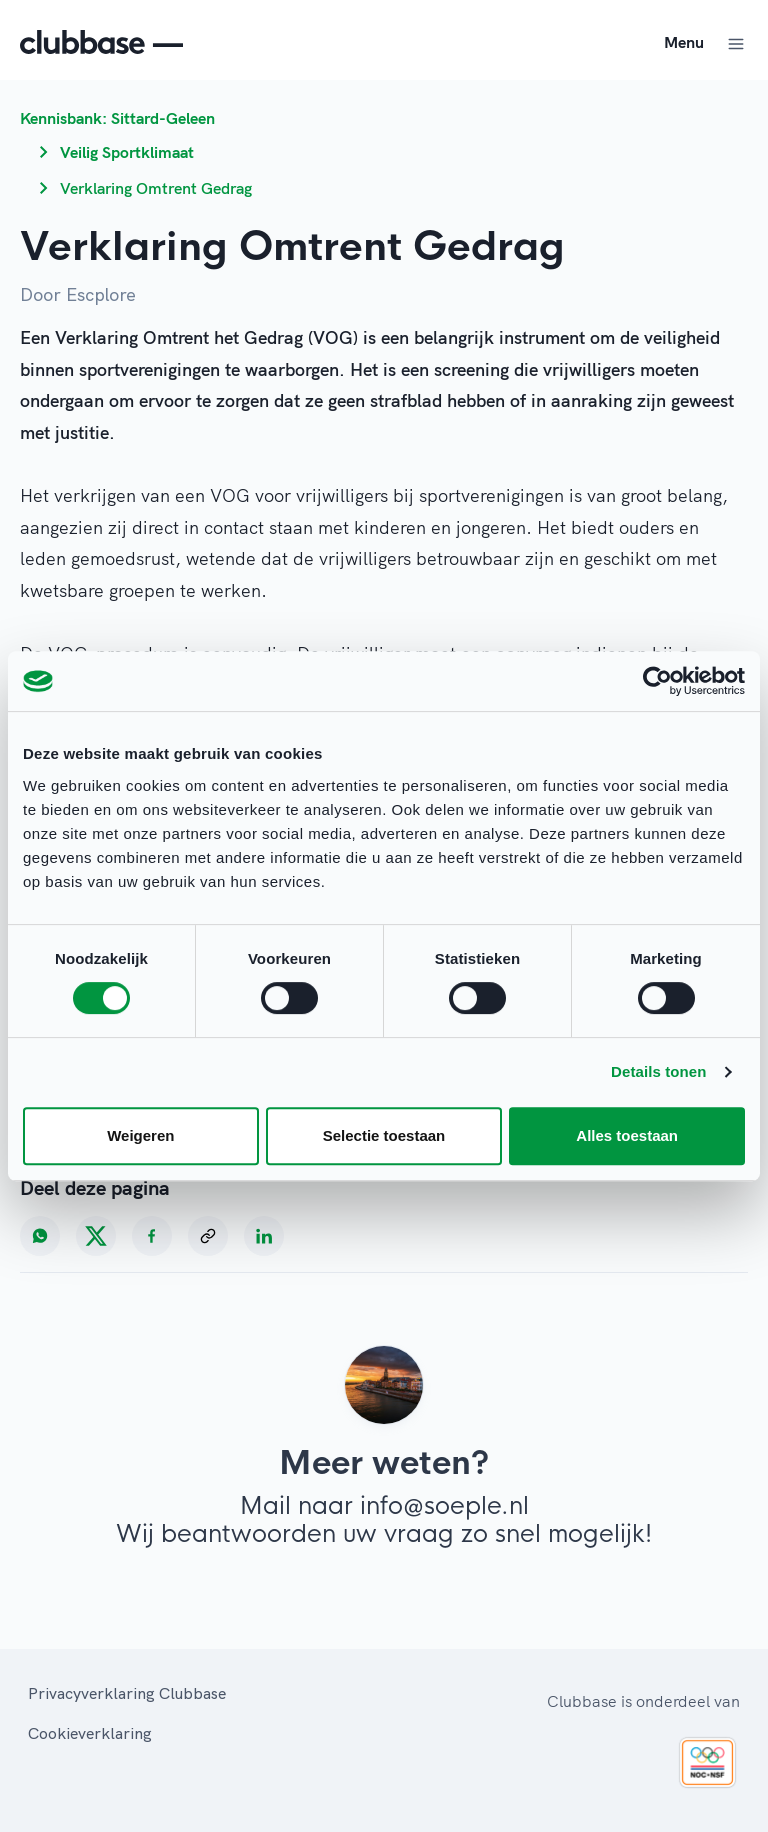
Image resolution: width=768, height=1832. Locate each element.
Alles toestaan (627, 1135)
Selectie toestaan (384, 1135)
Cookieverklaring (90, 1733)
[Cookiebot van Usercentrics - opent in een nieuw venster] (657, 681)
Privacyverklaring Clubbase (127, 1693)
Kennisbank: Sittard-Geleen (117, 118)
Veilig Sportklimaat (127, 152)
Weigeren (140, 1135)
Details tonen (658, 1071)
